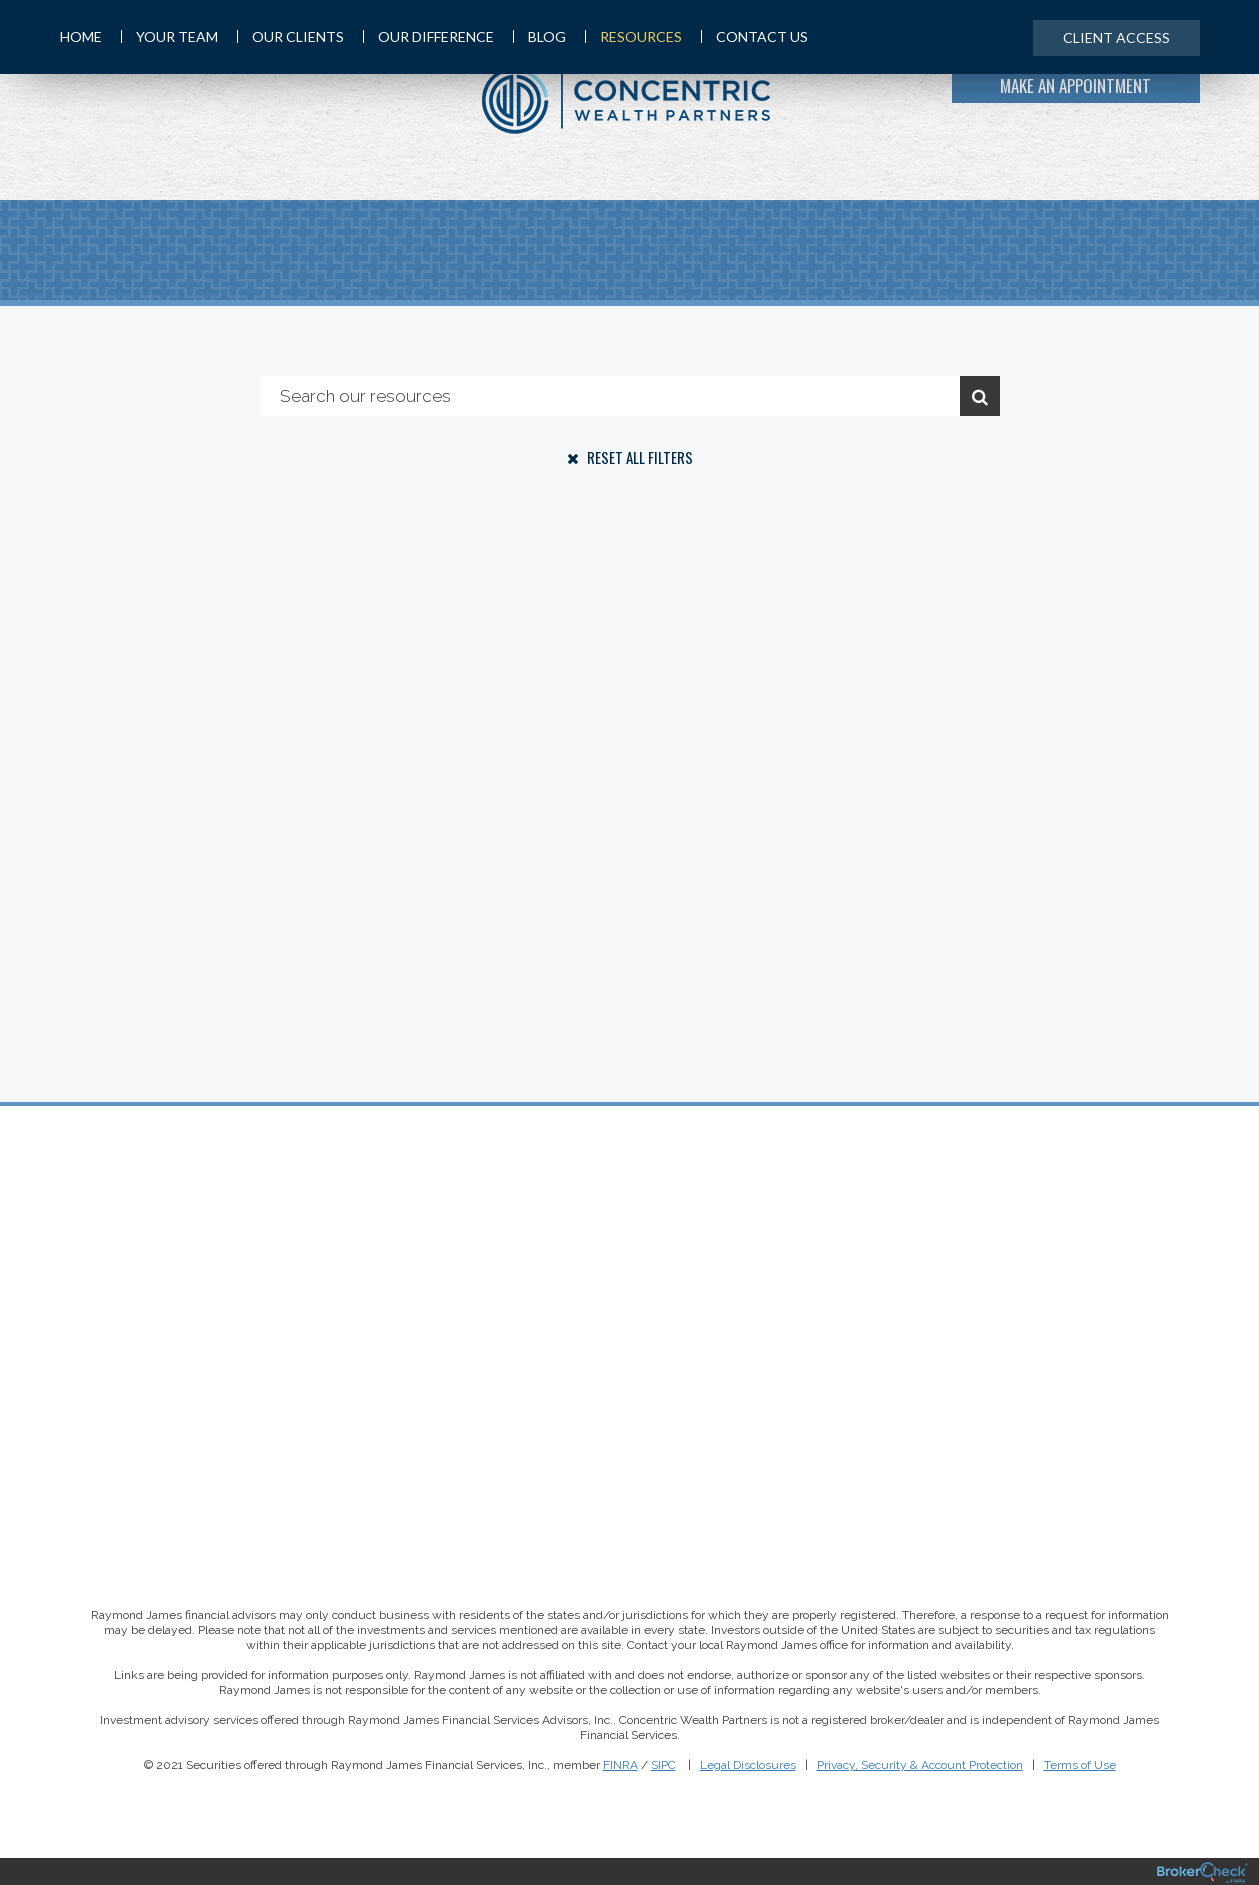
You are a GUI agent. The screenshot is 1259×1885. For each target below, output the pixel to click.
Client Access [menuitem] (1116, 37)
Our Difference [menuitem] (428, 36)
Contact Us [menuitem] (754, 36)
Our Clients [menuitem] (290, 36)
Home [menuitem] (81, 36)
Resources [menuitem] (633, 36)
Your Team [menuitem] (169, 36)
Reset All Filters (630, 457)
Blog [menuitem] (539, 36)
